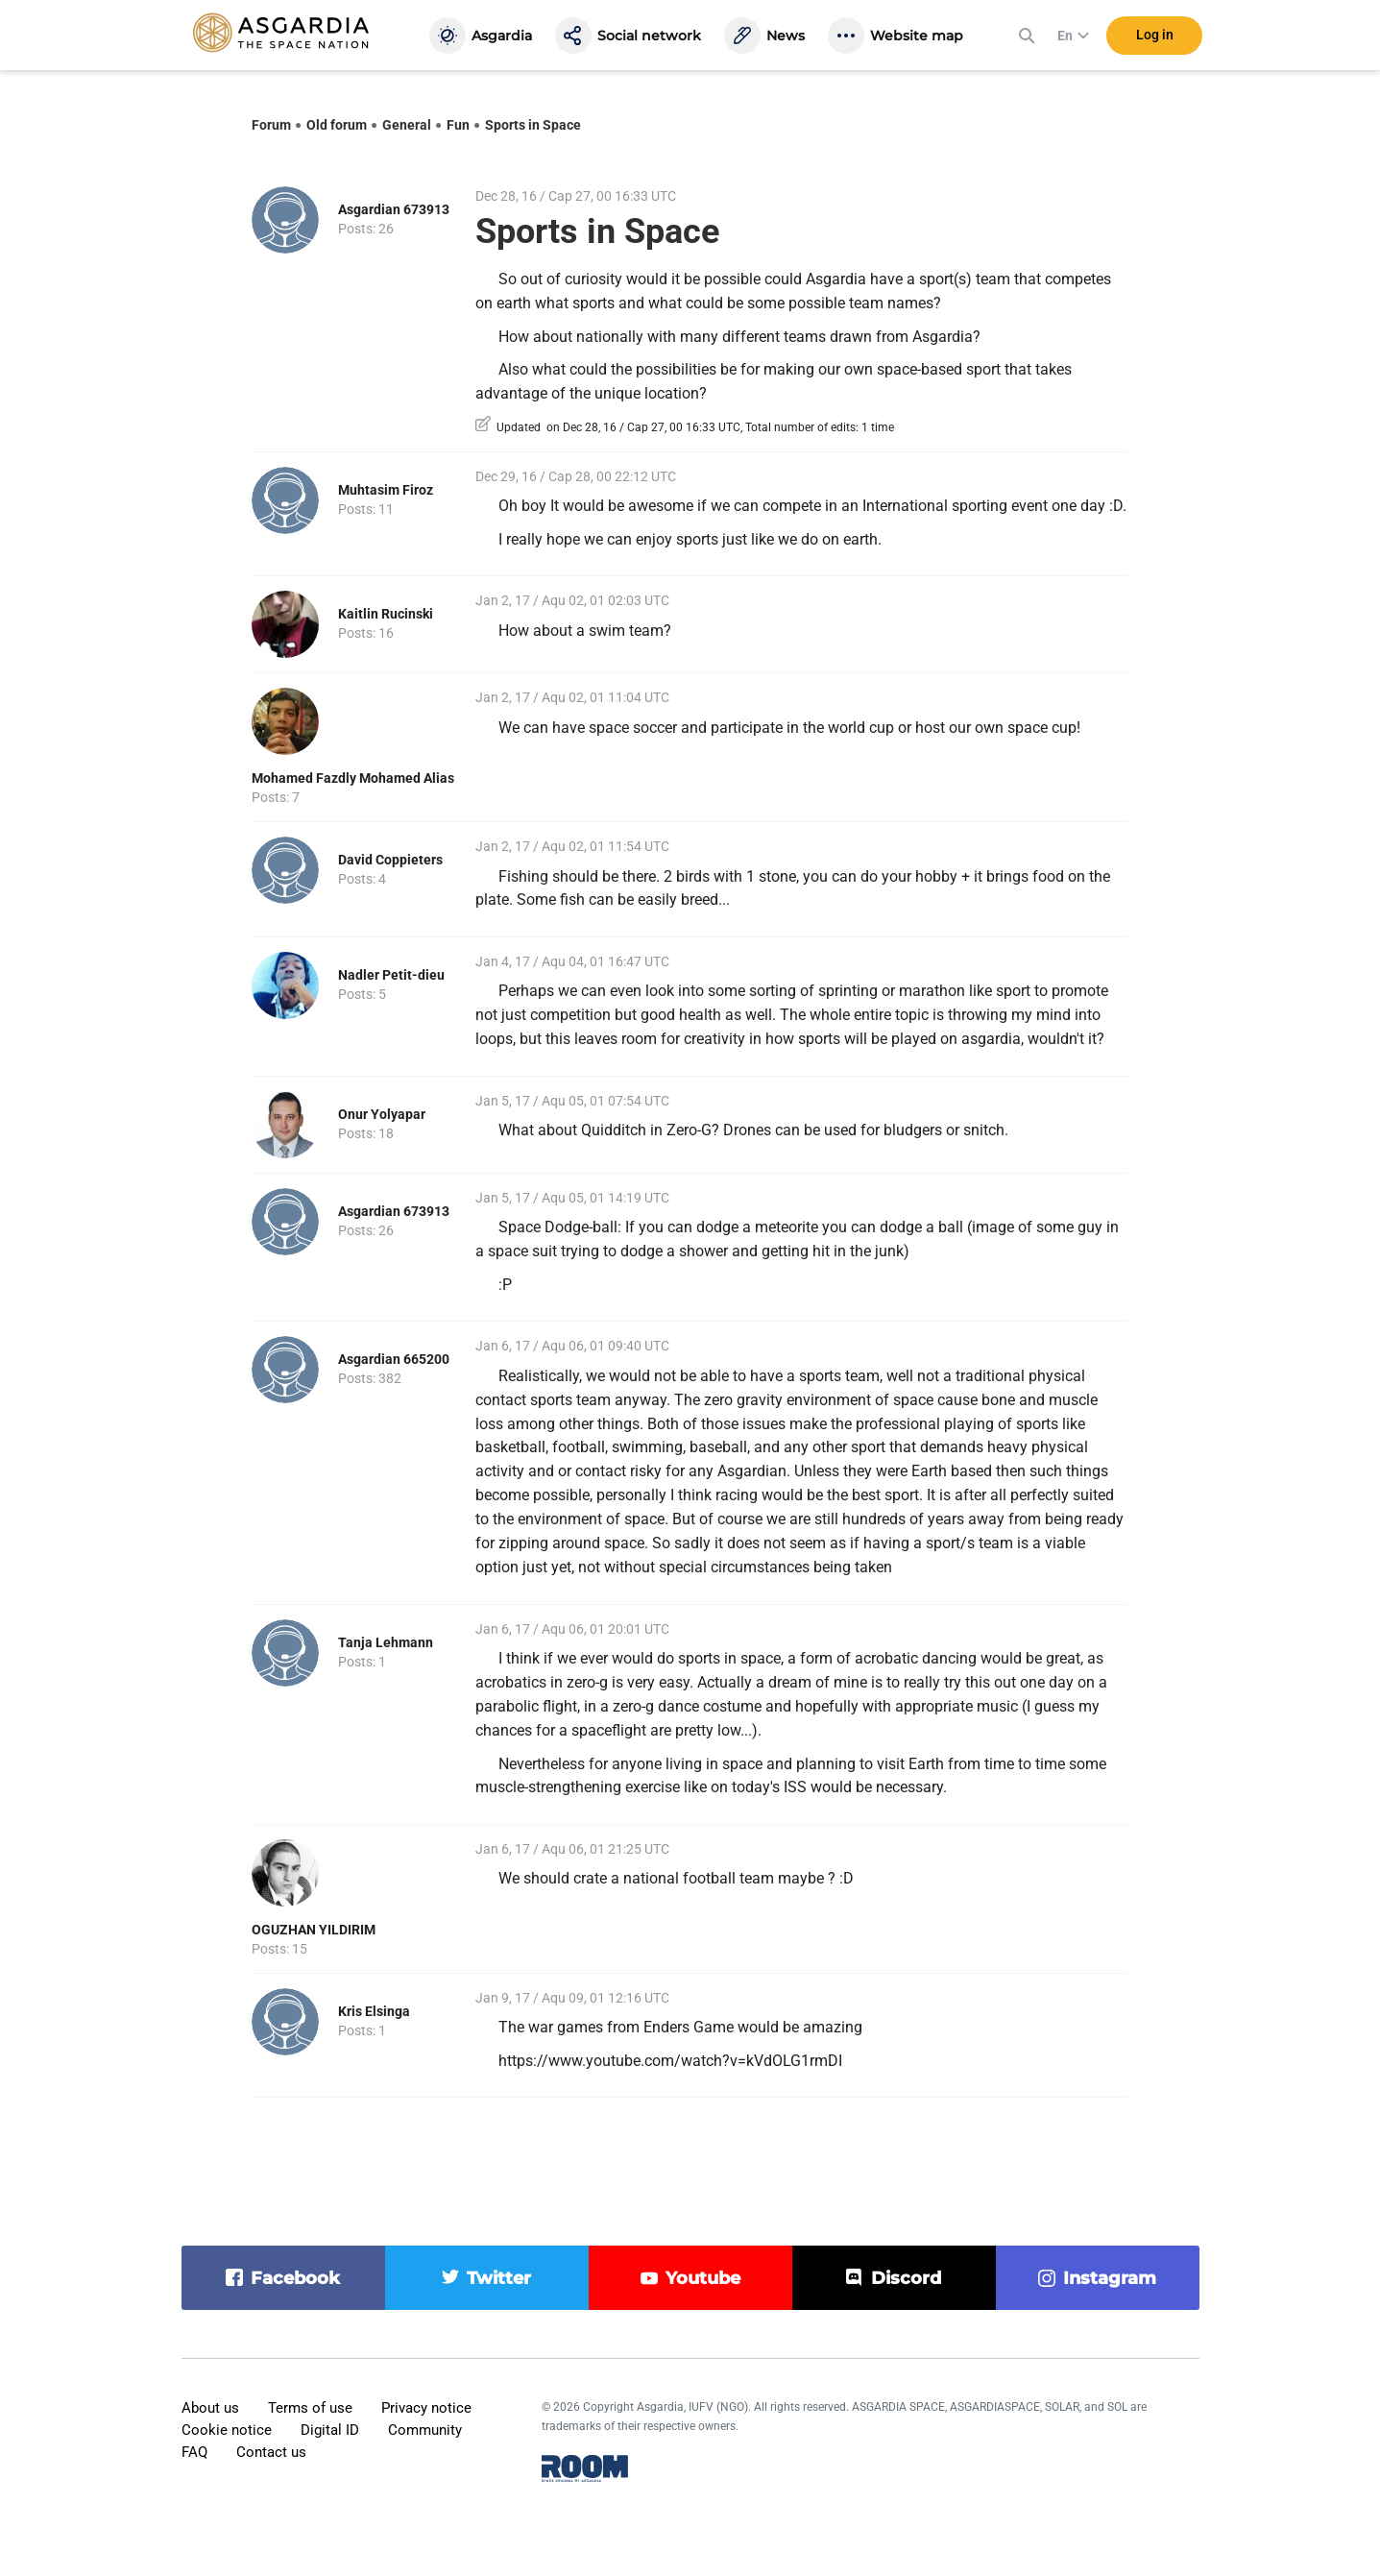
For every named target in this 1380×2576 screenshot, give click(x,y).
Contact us (271, 2452)
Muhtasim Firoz (385, 490)
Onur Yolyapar (381, 1114)
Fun (458, 125)
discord (906, 2278)
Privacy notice (426, 2408)
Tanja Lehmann (385, 1642)
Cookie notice (227, 2430)
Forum (271, 125)
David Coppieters (390, 859)
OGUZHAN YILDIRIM (313, 1929)
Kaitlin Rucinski (385, 613)
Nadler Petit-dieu (391, 975)
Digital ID (330, 2430)
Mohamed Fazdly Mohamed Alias (353, 778)
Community (425, 2430)
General (406, 125)
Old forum (336, 125)
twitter (499, 2278)
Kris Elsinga (374, 2011)
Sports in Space (533, 125)
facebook (295, 2278)
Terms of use (310, 2408)
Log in (1155, 37)
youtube (703, 2278)
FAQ (194, 2452)
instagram (1109, 2278)
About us (210, 2408)
